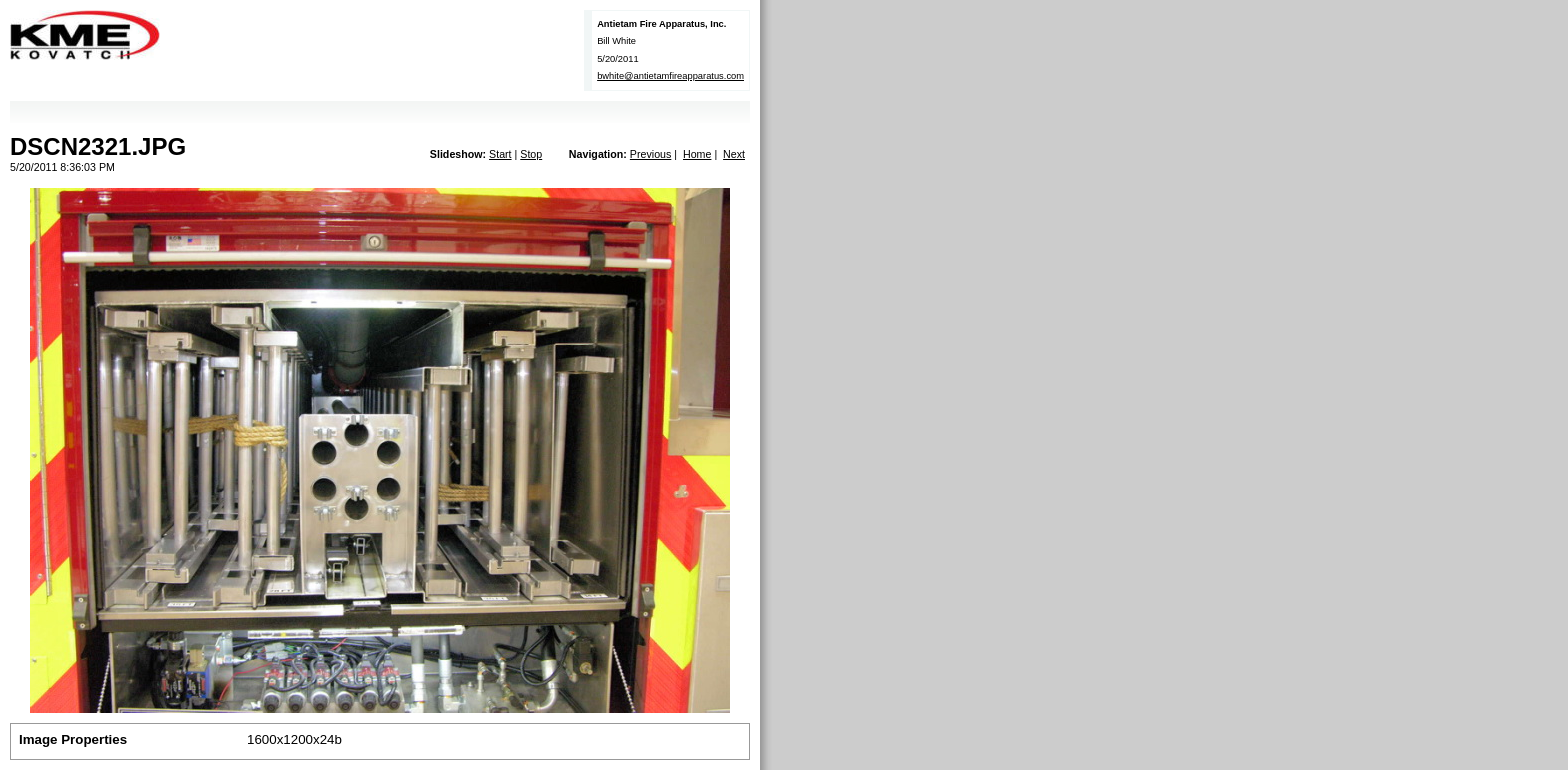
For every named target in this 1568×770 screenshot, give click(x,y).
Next (734, 154)
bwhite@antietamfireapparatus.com (670, 76)
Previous (650, 154)
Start (500, 154)
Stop (531, 154)
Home (697, 154)
